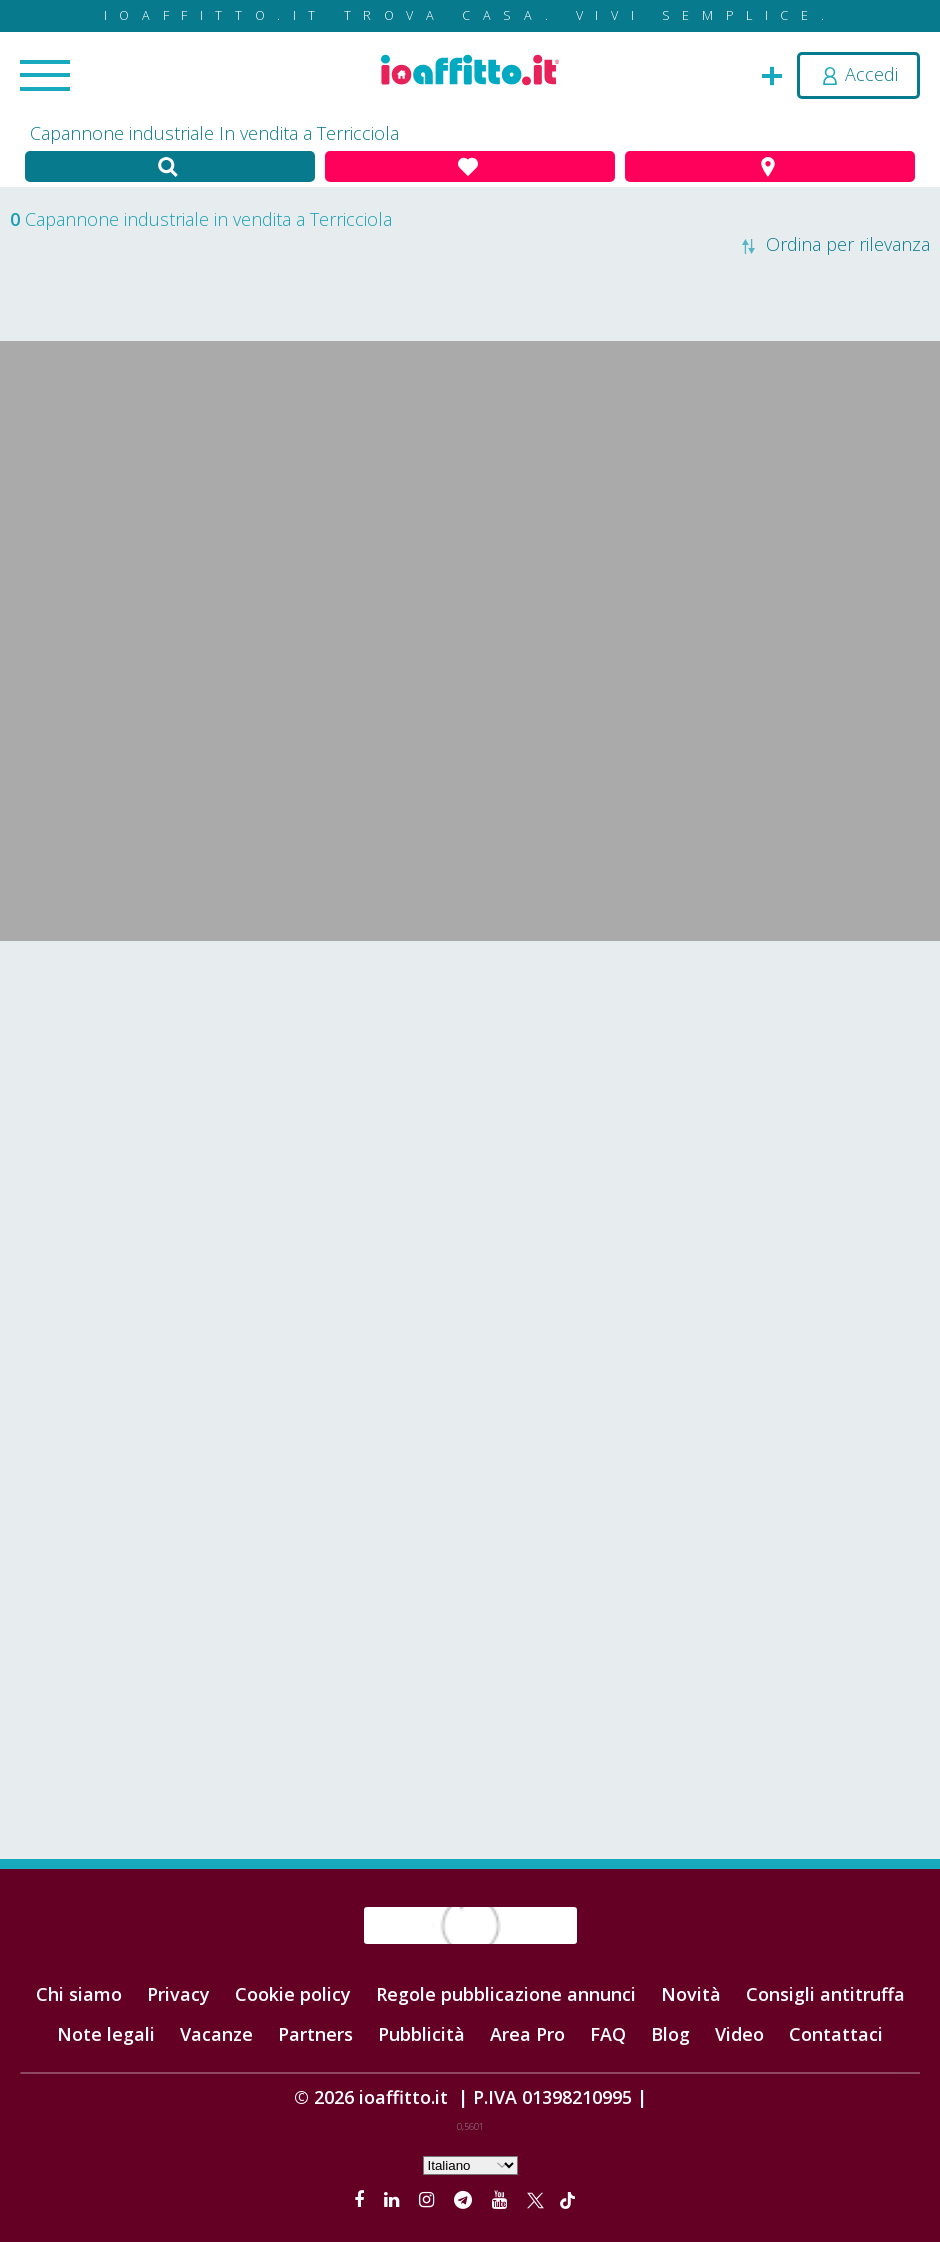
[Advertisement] (470, 1101)
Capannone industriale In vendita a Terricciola (214, 133)
